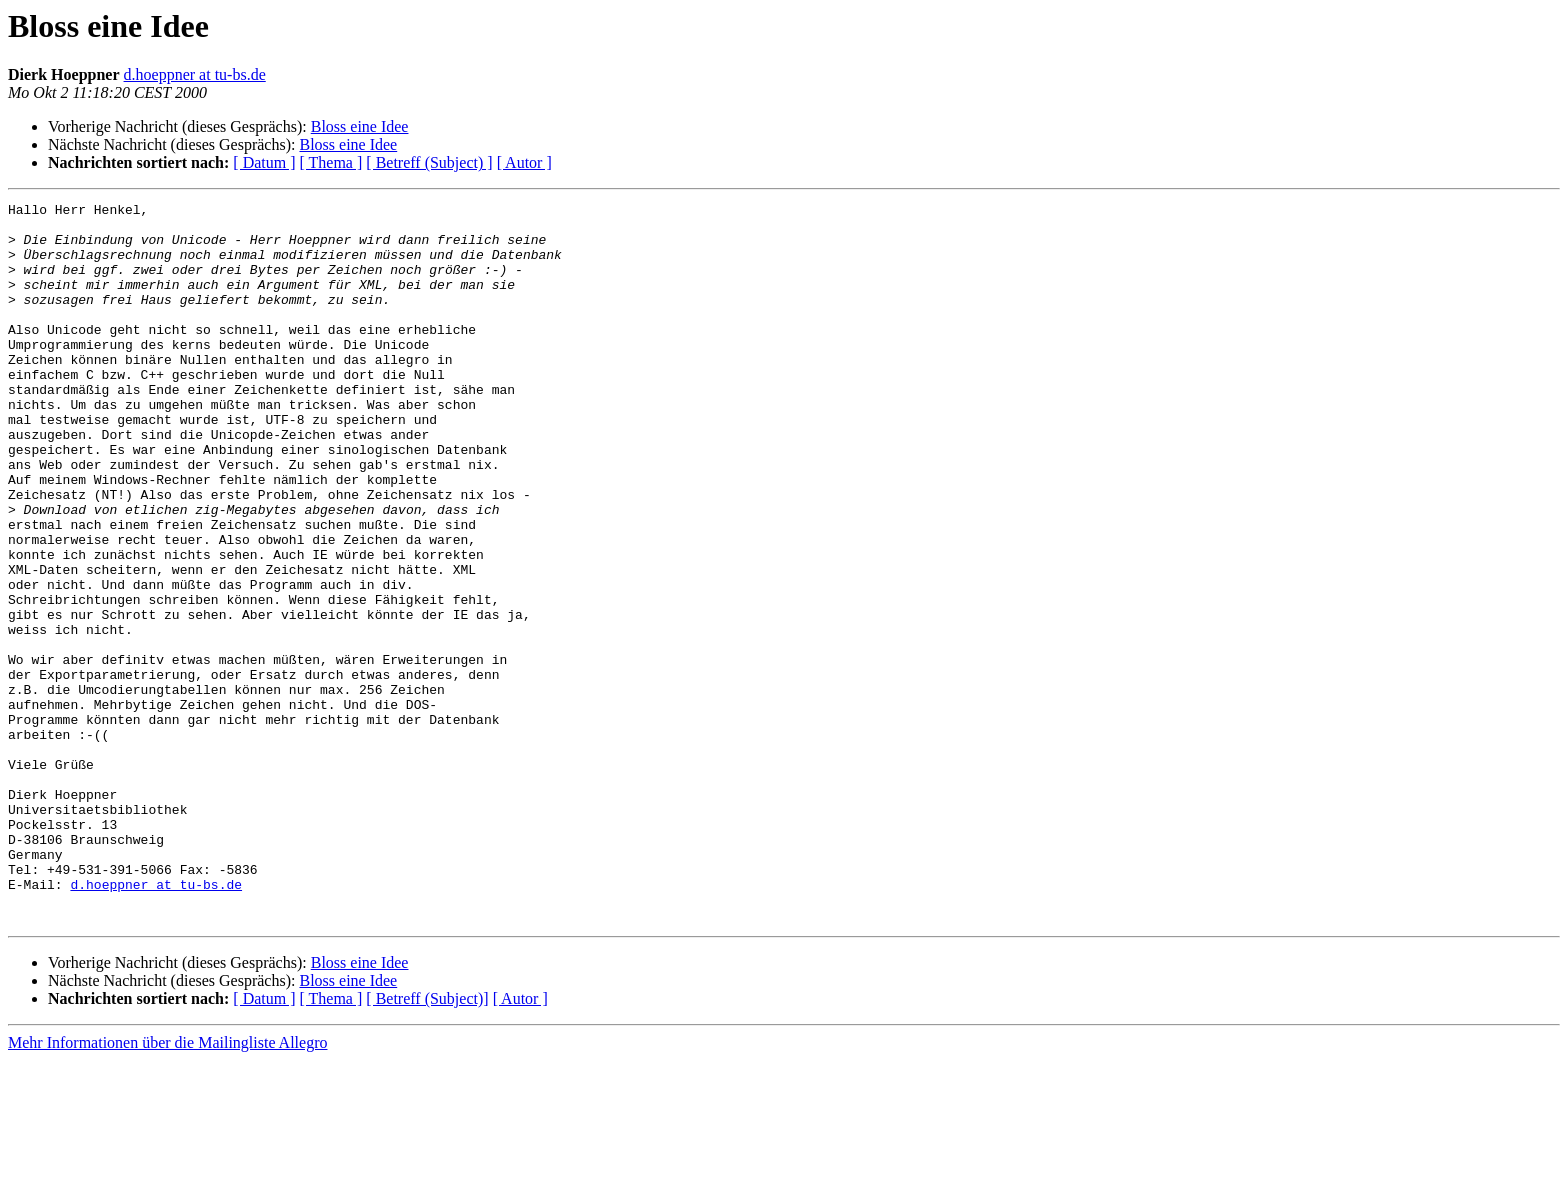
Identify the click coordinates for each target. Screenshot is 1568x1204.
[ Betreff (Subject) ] (429, 162)
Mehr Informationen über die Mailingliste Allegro (167, 1186)
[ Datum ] (264, 162)
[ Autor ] (524, 162)
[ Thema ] (331, 162)
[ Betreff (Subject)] (427, 1142)
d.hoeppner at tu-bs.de (195, 74)
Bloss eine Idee (360, 126)
